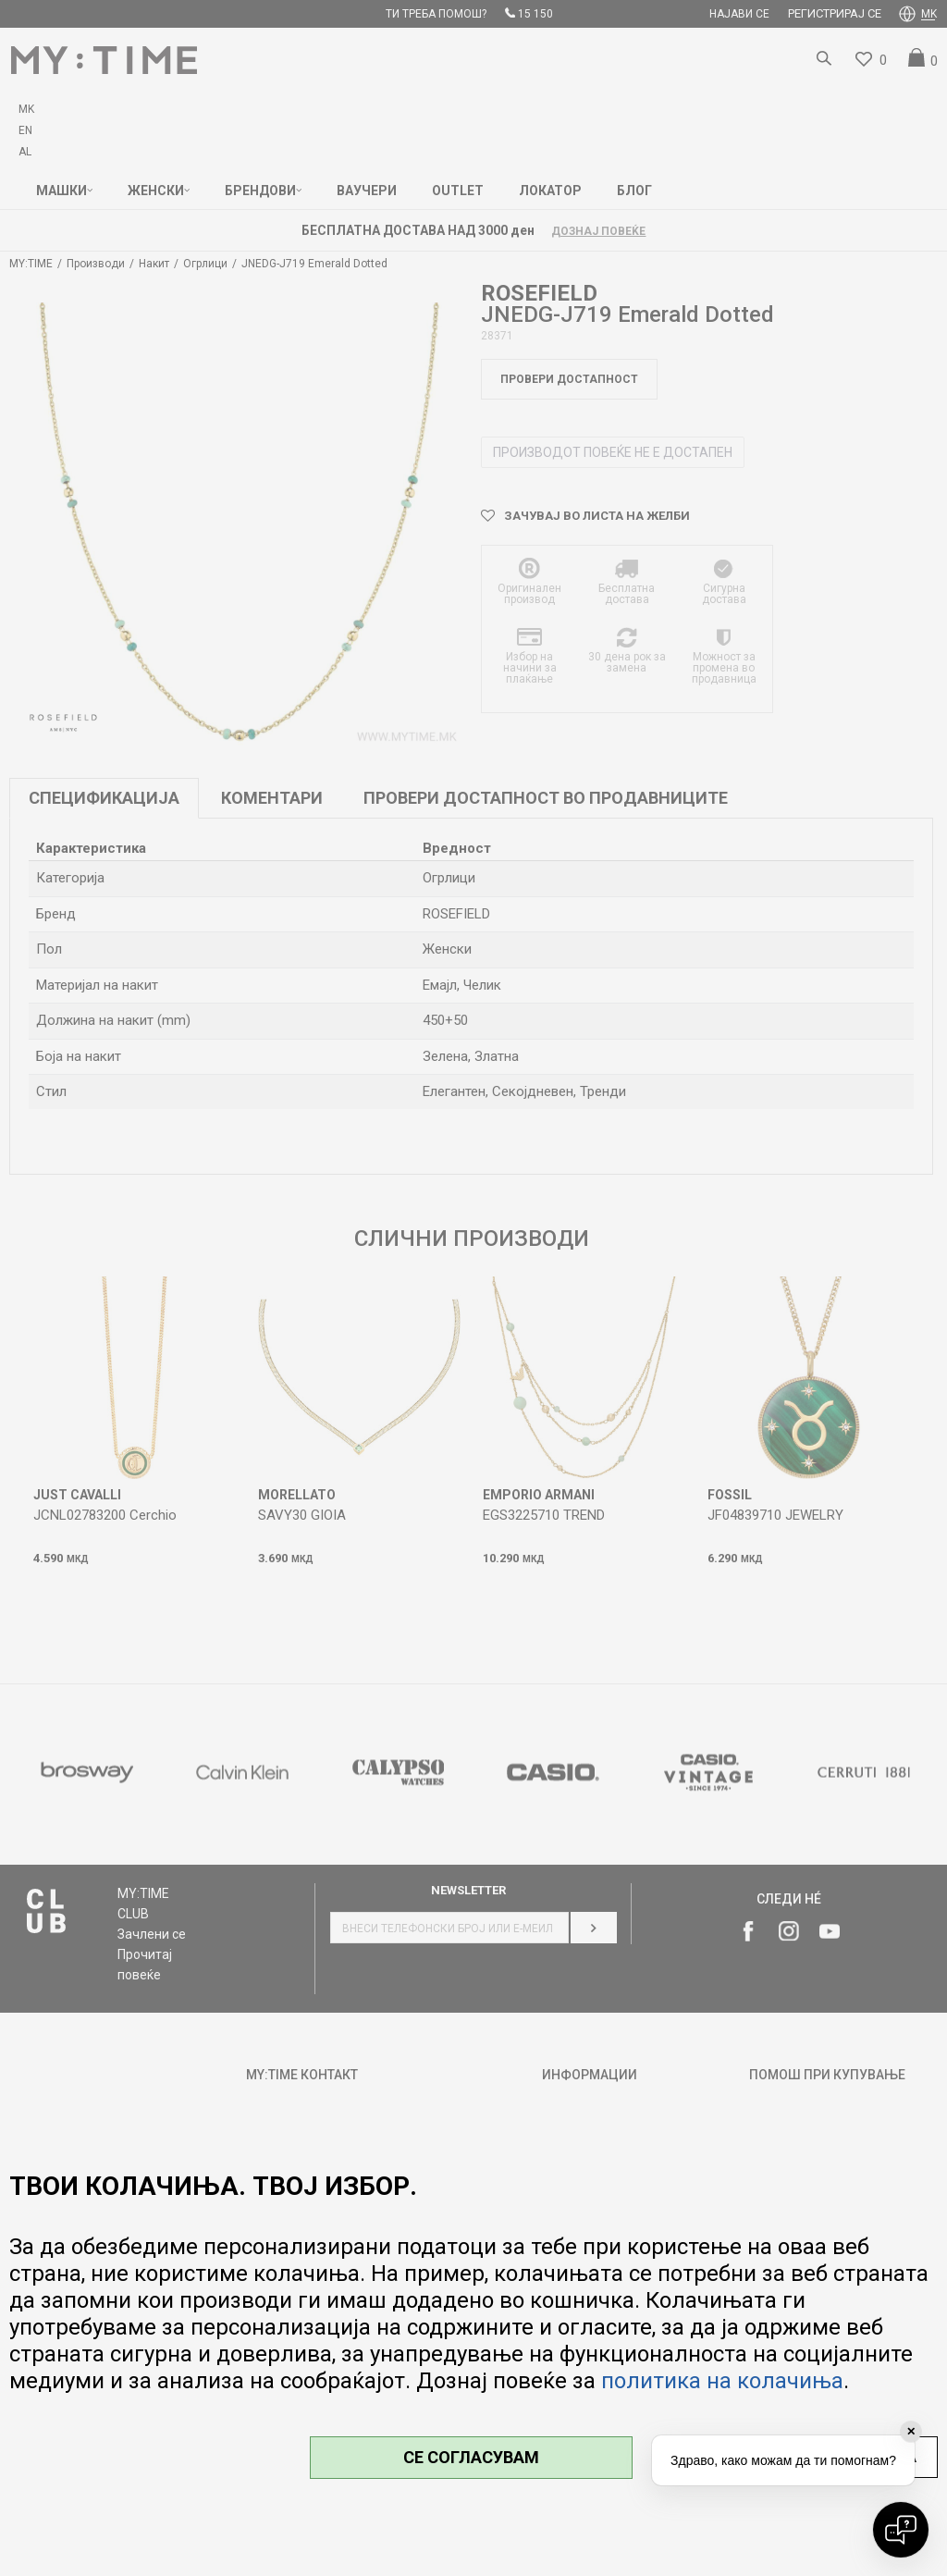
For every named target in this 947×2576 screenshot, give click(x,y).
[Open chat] (901, 2530)
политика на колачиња (722, 2381)
